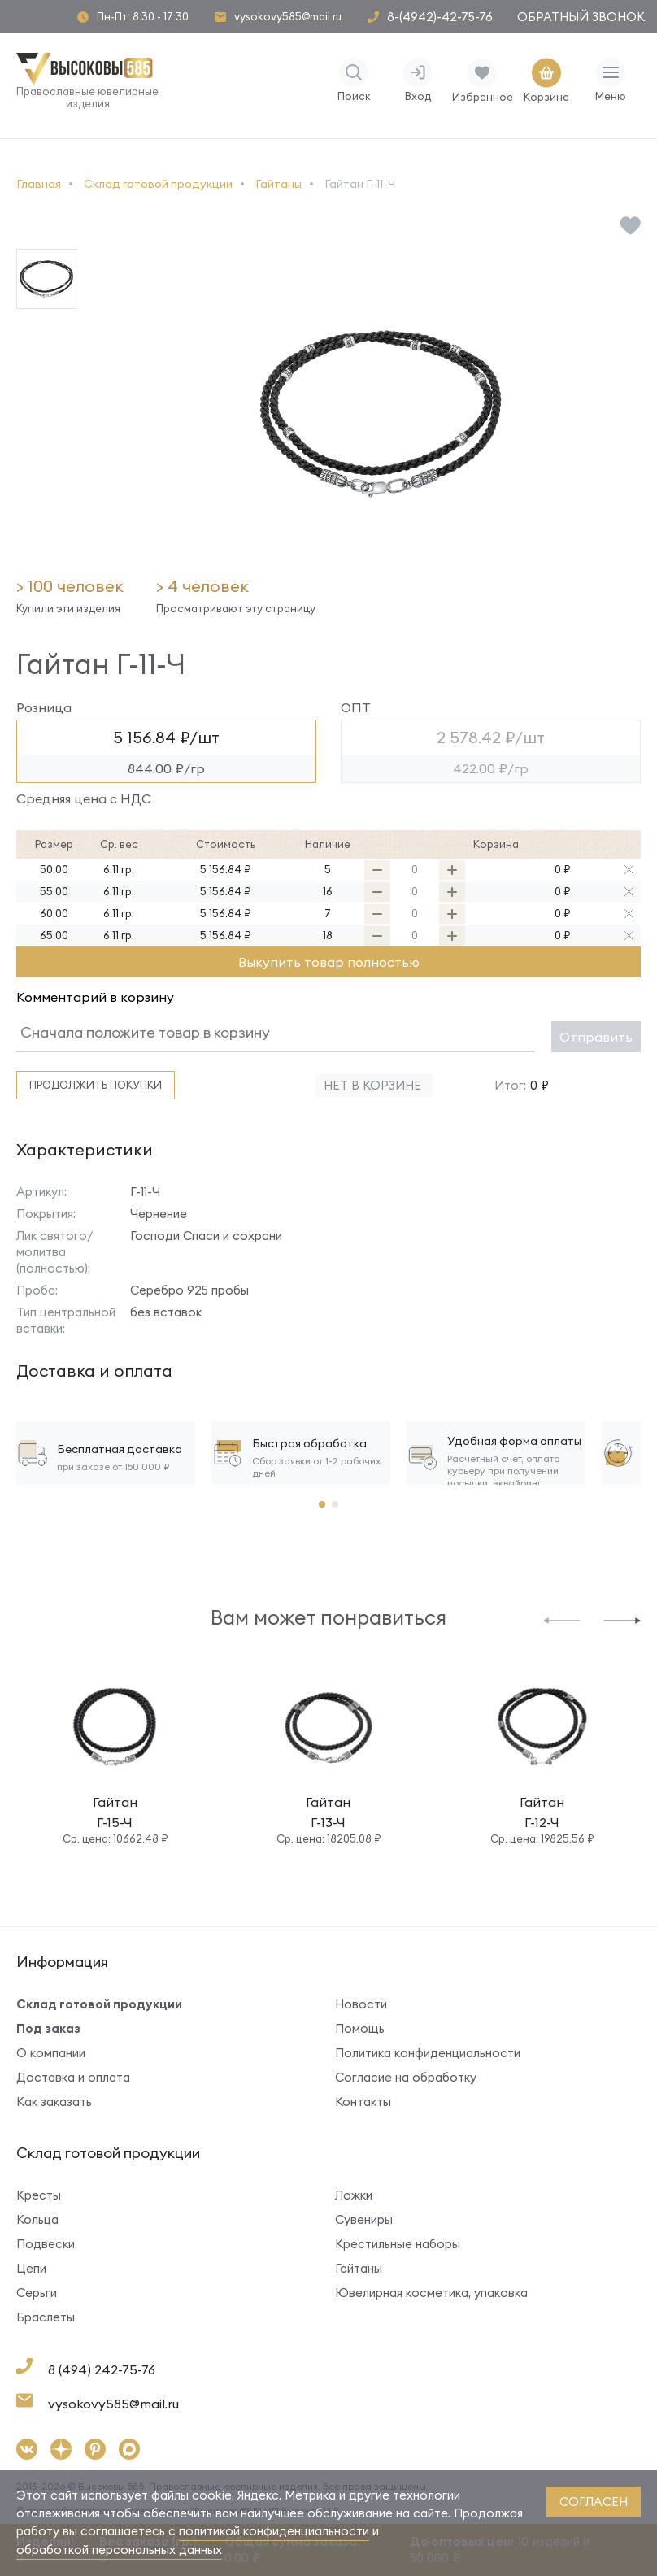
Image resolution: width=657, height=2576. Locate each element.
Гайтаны (358, 2268)
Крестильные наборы (397, 2244)
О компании (50, 2052)
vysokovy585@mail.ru (288, 17)
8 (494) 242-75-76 (101, 2369)
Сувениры (364, 2219)
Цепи (31, 2268)
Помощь (360, 2028)
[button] (561, 1619)
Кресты (38, 2195)
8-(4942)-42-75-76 (440, 17)
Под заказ (48, 2028)
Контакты (363, 2101)
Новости (361, 2004)
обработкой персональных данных (119, 2549)
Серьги (36, 2292)
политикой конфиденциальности (274, 2531)
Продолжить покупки (95, 1084)
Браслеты (45, 2317)
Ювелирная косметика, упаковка (431, 2292)
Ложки (353, 2195)
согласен (593, 2501)
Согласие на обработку (405, 2077)
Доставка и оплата (73, 2077)
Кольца (37, 2219)
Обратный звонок (581, 16)
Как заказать (54, 2101)
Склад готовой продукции (99, 2004)
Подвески (45, 2244)
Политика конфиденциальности (427, 2052)
